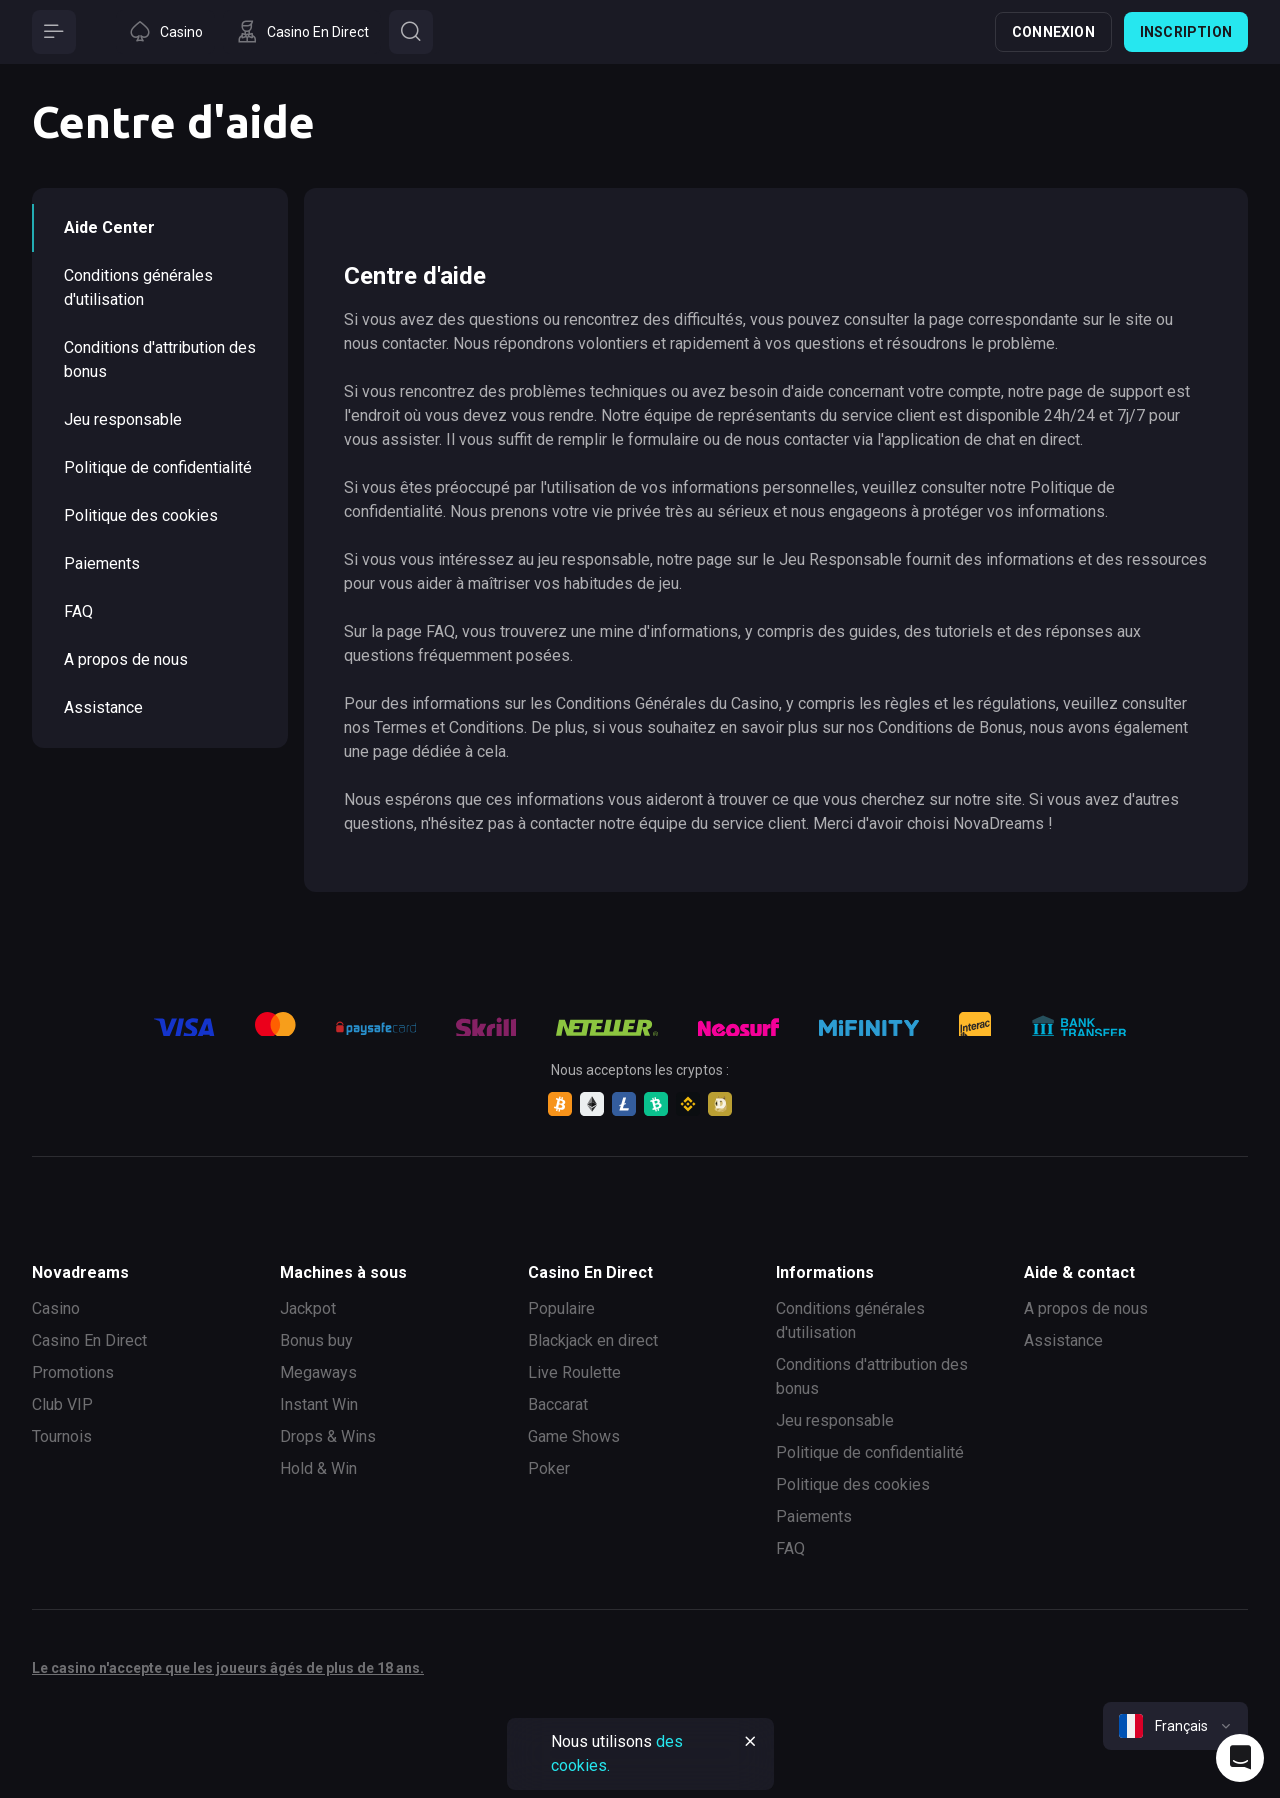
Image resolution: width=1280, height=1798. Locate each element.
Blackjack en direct (593, 1340)
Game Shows (574, 1436)
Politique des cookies (141, 515)
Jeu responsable (123, 419)
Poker (549, 1468)
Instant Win (319, 1404)
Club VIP (62, 1404)
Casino (56, 1308)
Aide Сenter (109, 227)
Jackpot (308, 1308)
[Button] (54, 32)
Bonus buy (316, 1340)
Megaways (318, 1372)
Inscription (1186, 32)
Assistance (103, 707)
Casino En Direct (89, 1340)
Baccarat (558, 1404)
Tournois (62, 1436)
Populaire (561, 1308)
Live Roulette (574, 1372)
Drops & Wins (328, 1436)
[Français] (1175, 1726)
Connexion (1053, 32)
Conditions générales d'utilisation (138, 287)
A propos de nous (126, 659)
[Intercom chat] (1240, 1758)
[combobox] (1175, 1726)
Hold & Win (318, 1468)
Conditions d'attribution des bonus (160, 359)
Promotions (73, 1372)
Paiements (102, 563)
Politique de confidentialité (158, 467)
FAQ (78, 611)
